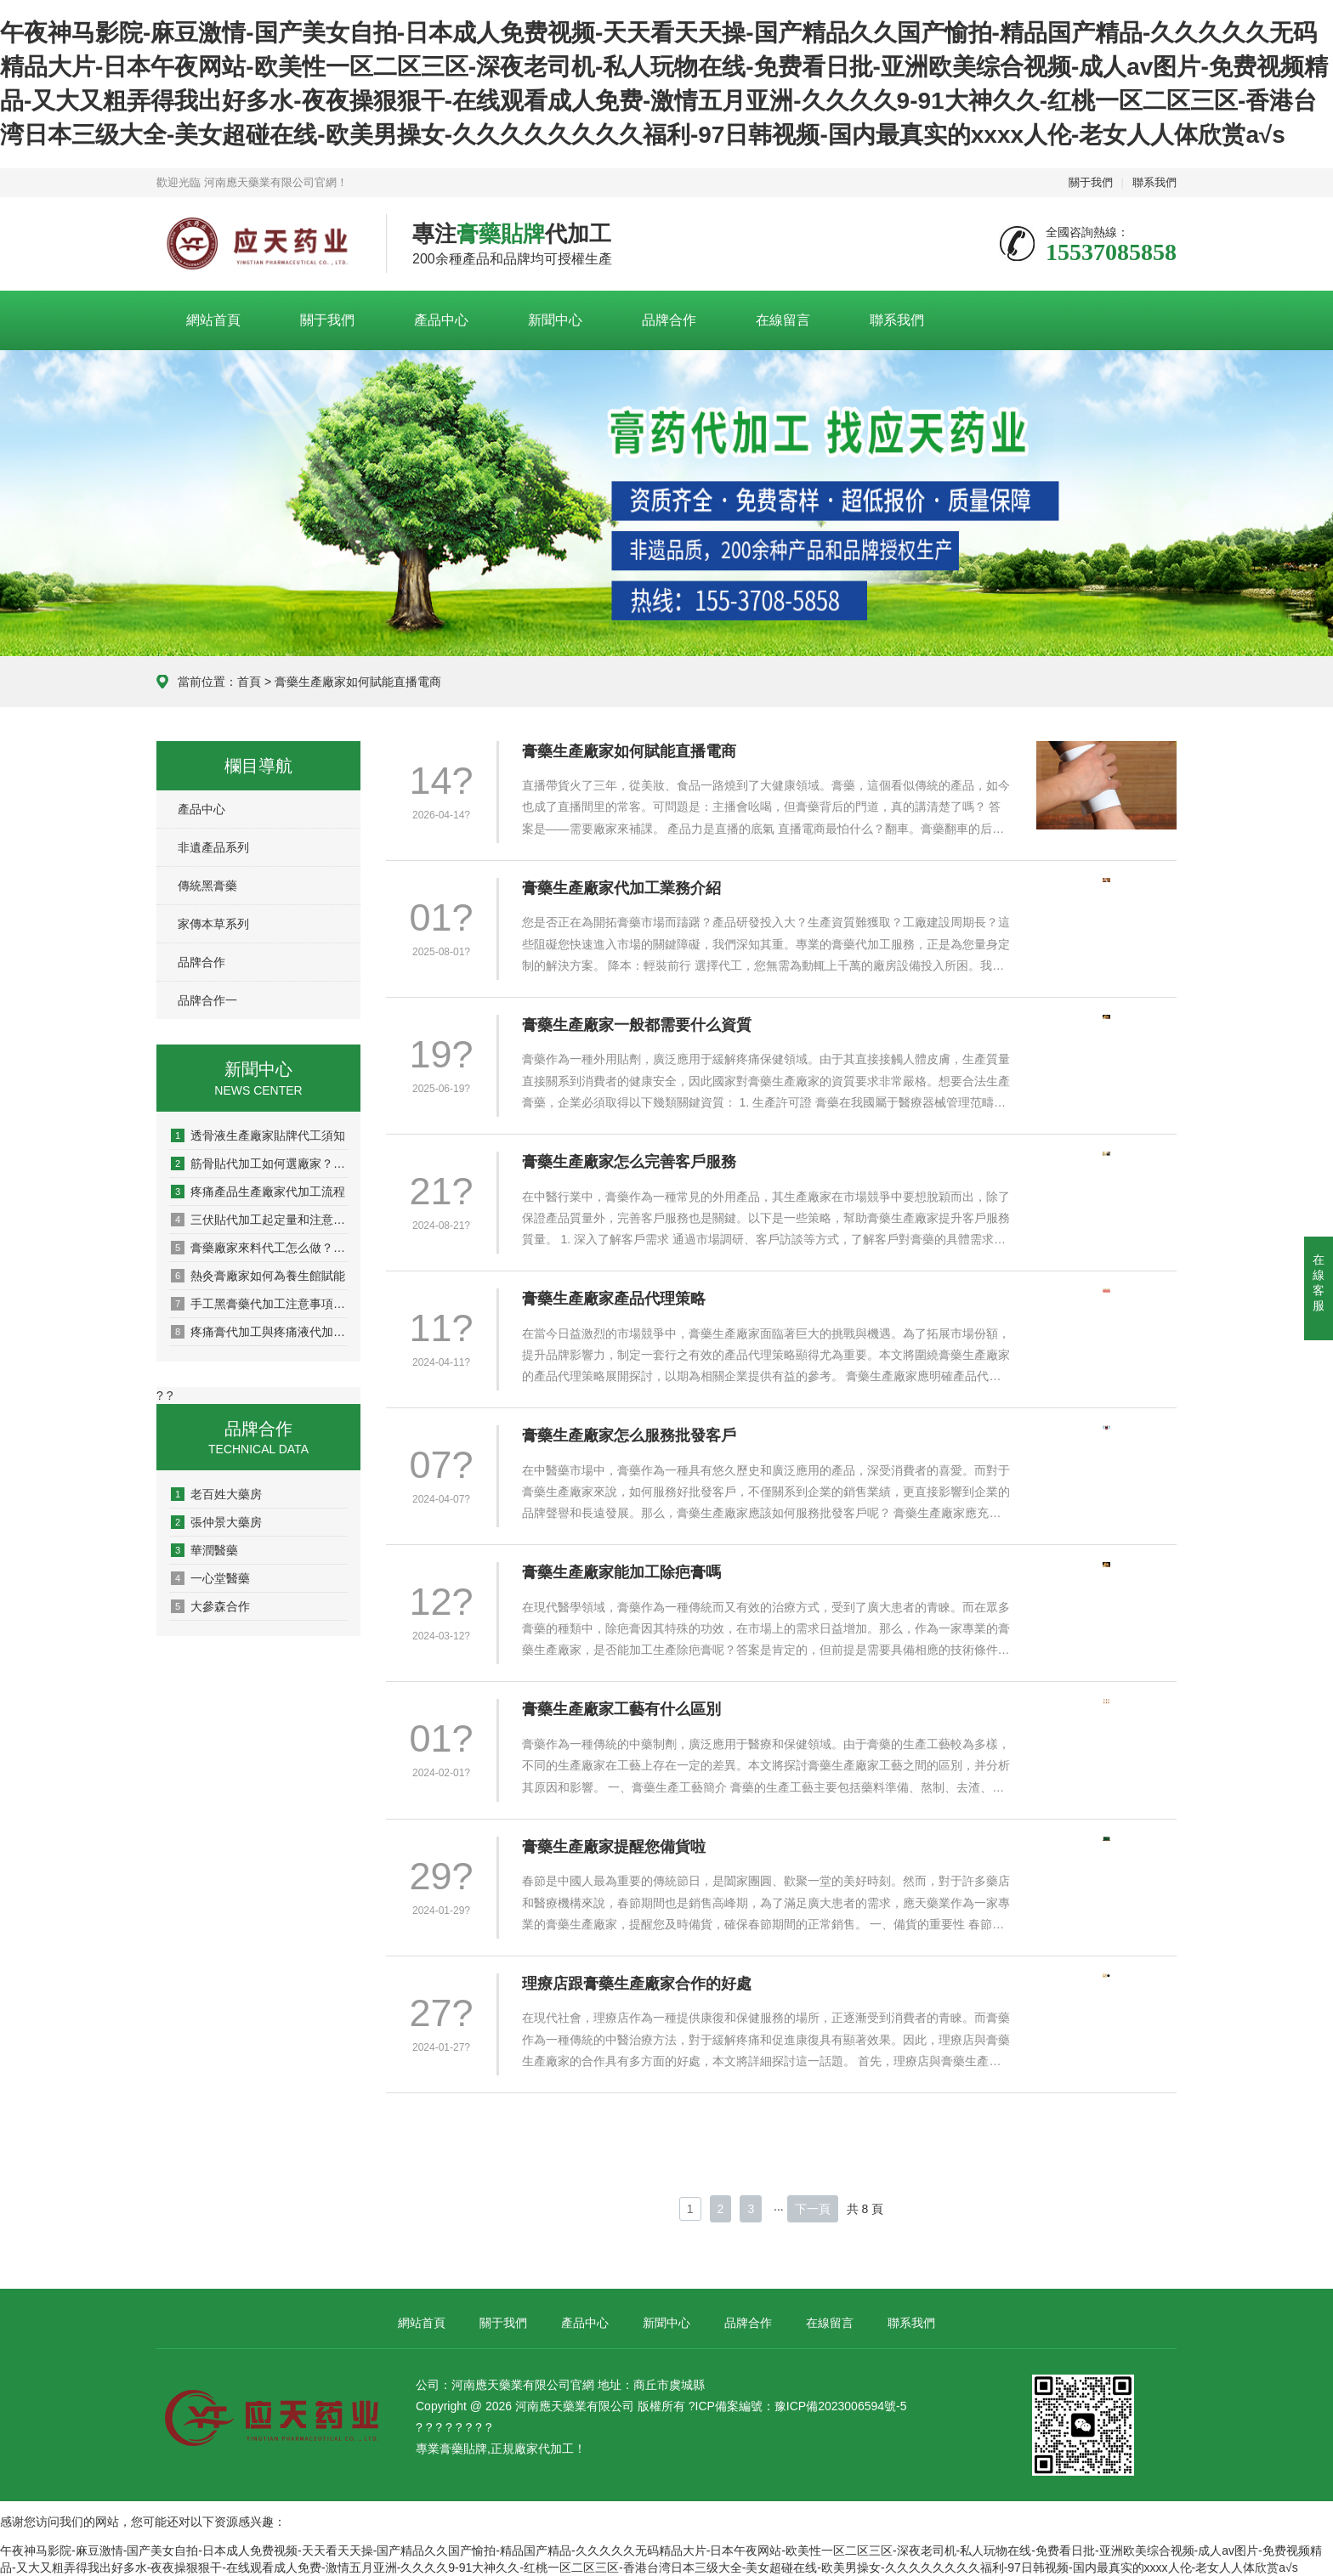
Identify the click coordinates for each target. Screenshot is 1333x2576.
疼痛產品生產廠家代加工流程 (258, 1191)
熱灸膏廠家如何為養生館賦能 (258, 1275)
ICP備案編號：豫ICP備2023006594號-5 (801, 2406)
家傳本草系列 (213, 924)
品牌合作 (669, 320)
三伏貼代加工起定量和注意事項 (259, 1219)
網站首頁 (213, 320)
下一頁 (813, 2209)
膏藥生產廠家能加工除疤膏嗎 (621, 1572)
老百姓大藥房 (216, 1494)
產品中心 (441, 320)
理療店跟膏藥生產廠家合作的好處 (637, 1983)
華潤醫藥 (204, 1550)
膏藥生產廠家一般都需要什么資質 (637, 1024)
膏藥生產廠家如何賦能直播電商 (629, 751)
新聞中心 (555, 320)
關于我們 (1091, 182)
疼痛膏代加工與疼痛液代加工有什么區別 (259, 1332)
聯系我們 (1154, 182)
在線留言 (783, 320)
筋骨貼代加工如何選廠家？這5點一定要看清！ (259, 1163)
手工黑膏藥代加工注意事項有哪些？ (259, 1304)
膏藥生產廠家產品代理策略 (614, 1298)
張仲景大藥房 (216, 1522)
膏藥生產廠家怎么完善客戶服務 (629, 1161)
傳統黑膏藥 (207, 885)
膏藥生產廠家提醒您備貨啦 (614, 1846)
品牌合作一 (207, 1000)
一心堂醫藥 (210, 1578)
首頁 (249, 681)
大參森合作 (210, 1606)
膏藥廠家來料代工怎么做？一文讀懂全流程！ (259, 1247)
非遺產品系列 (213, 847)
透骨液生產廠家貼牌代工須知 (258, 1135)
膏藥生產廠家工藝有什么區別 (621, 1709)
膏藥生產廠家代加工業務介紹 (621, 888)
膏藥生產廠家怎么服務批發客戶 (629, 1435)
